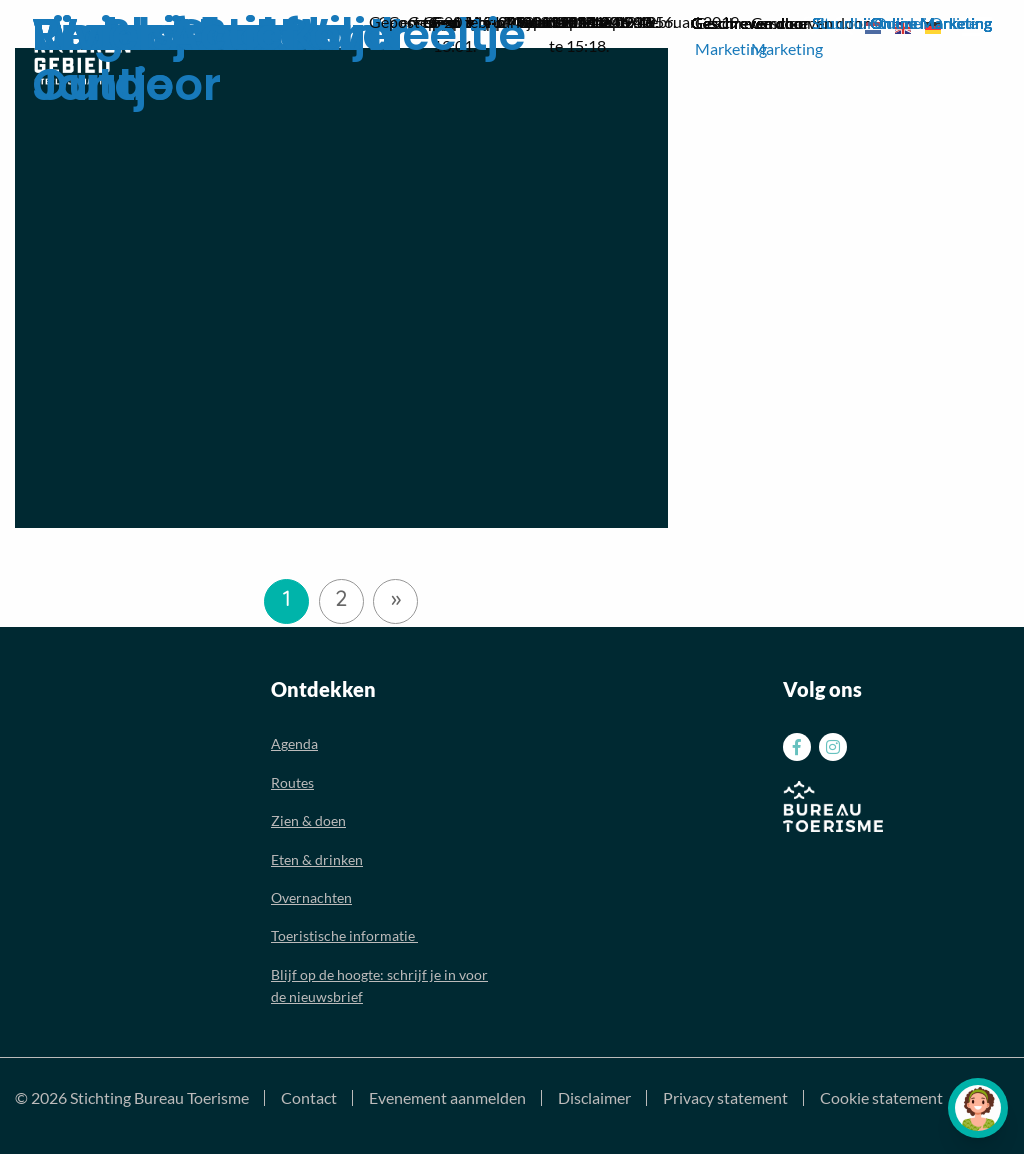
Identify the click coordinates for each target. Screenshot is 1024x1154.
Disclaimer (594, 1098)
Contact (309, 1098)
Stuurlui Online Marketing (902, 22)
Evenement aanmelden (447, 1098)
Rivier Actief (165, 34)
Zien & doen (308, 820)
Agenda (294, 743)
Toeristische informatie (344, 935)
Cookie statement (881, 1098)
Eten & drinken (317, 859)
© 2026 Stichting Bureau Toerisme (132, 1098)
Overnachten (311, 897)
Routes (292, 782)
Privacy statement (725, 1098)
